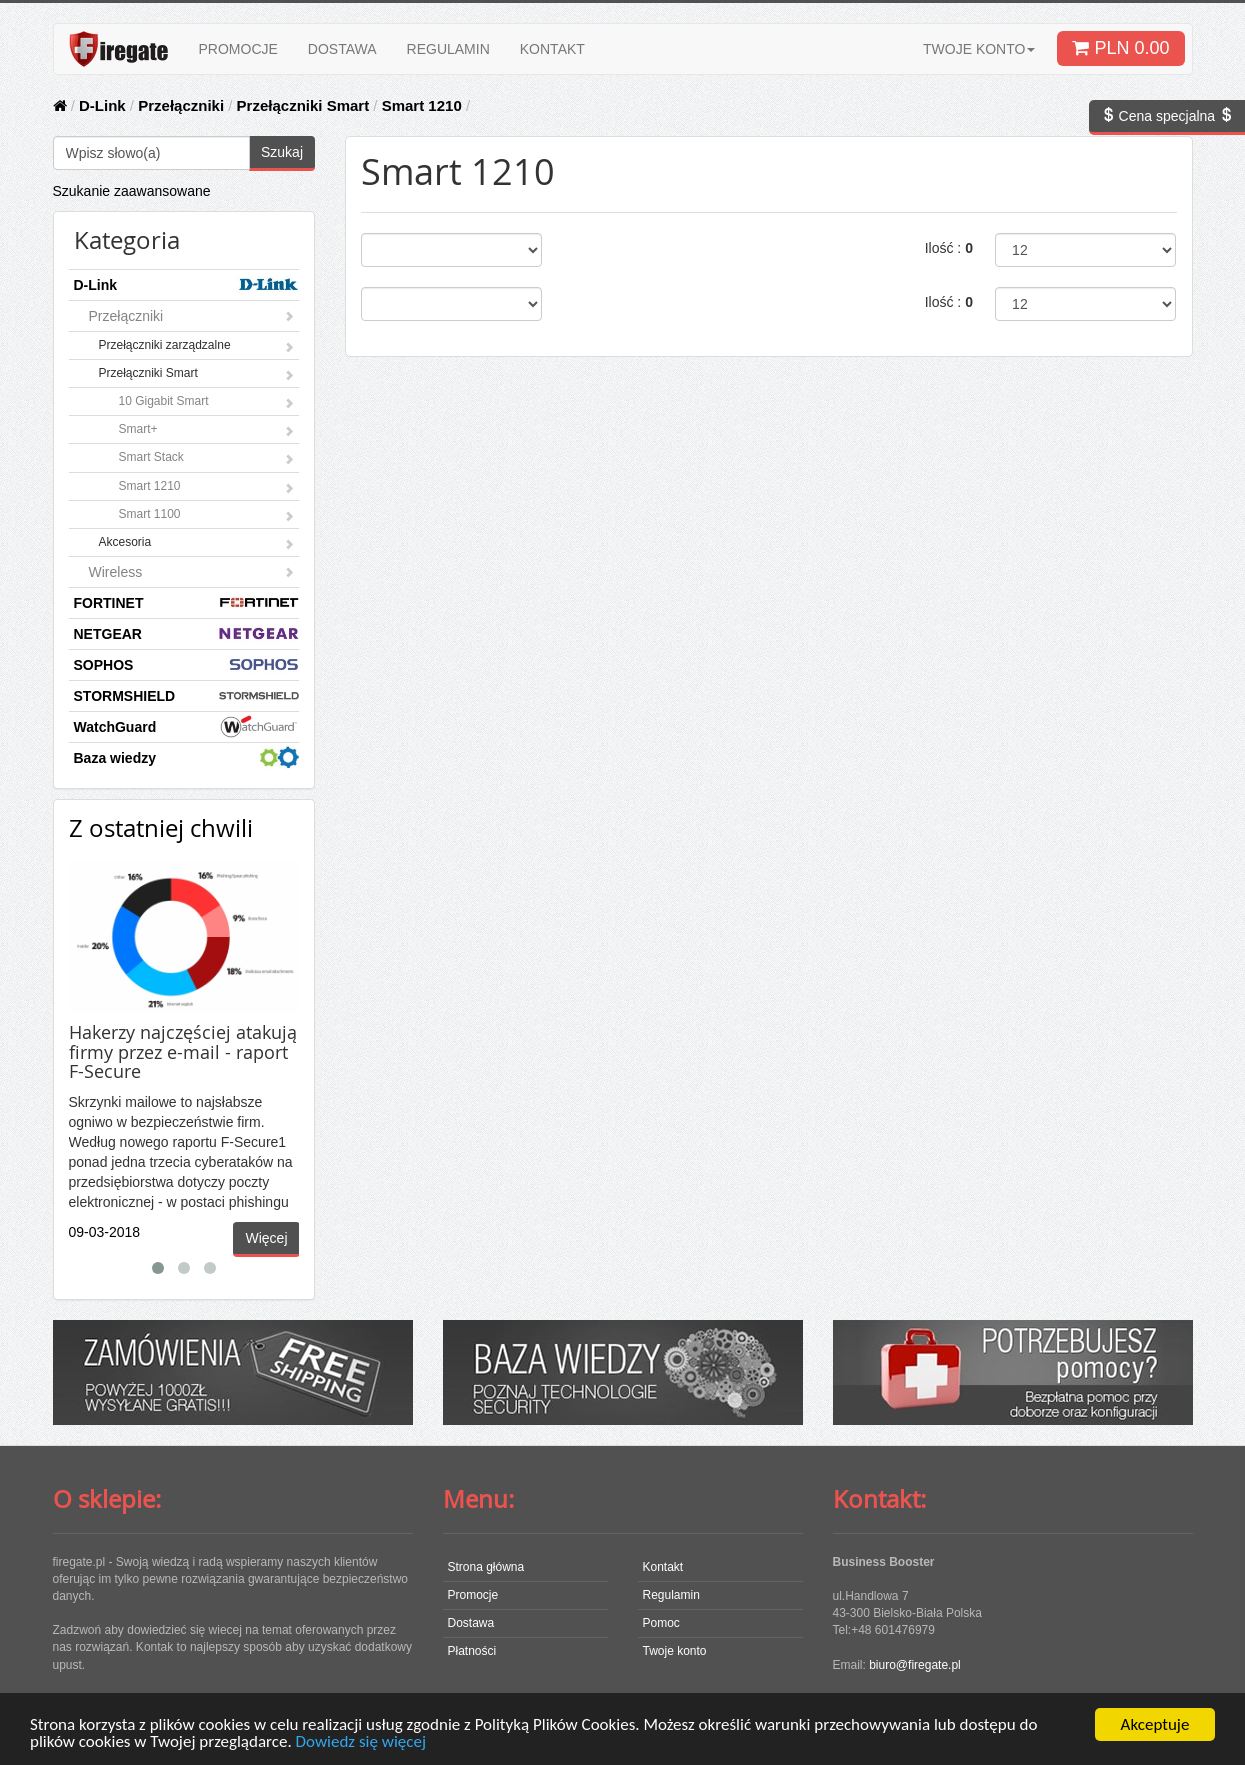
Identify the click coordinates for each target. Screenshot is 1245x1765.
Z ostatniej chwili (161, 828)
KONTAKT (552, 49)
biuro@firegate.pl (915, 1665)
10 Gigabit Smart (207, 403)
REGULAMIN (448, 49)
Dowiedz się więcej (361, 1742)
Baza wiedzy (187, 757)
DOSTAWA (342, 49)
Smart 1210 (422, 105)
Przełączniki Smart (303, 105)
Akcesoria (197, 544)
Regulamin (671, 1595)
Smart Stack (207, 459)
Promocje (473, 1595)
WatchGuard (187, 726)
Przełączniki (181, 105)
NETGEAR (187, 633)
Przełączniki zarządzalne (197, 347)
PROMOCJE (238, 49)
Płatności (472, 1651)
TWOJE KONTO (979, 49)
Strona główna (486, 1567)
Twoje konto (675, 1651)
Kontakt (663, 1567)
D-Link (102, 105)
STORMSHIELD (187, 695)
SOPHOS (187, 664)
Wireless (192, 572)
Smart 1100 (207, 516)
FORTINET (187, 602)
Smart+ (207, 431)
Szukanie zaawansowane (132, 191)
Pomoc (661, 1623)
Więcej (266, 1238)
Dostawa (471, 1623)
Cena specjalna (1167, 116)
